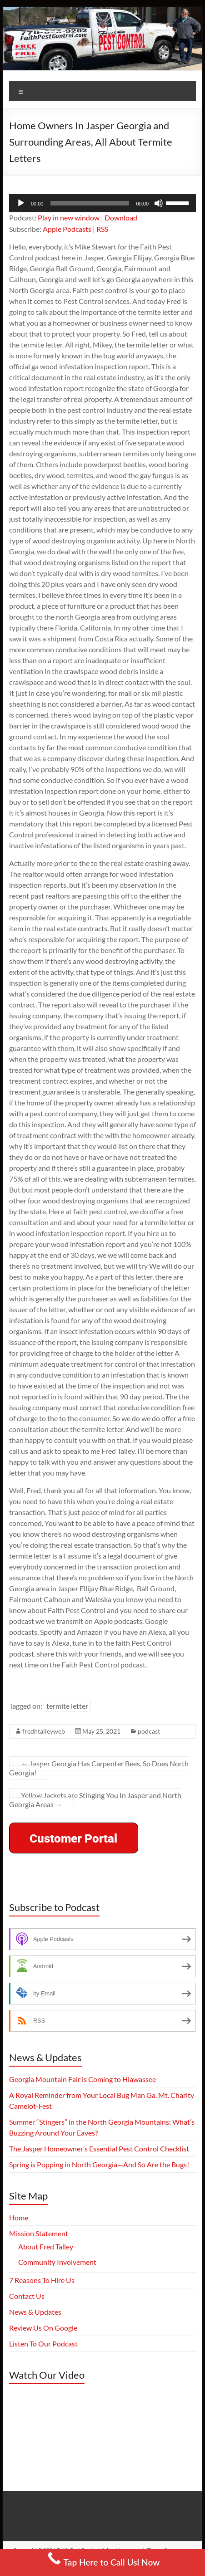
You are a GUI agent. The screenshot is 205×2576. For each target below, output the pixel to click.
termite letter (67, 1705)
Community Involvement (57, 2262)
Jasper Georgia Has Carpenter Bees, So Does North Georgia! (99, 1768)
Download (121, 217)
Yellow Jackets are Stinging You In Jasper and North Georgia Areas (95, 1800)
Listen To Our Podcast (43, 2343)
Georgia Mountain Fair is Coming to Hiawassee (82, 2079)
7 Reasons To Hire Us (42, 2280)
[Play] (20, 203)
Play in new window (69, 217)
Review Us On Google (43, 2327)
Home (18, 2217)
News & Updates (35, 2311)
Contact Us (27, 2296)
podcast (149, 1731)
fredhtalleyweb (43, 1731)
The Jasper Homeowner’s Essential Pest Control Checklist (99, 2148)
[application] (102, 203)
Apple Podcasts (67, 229)
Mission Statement (38, 2233)
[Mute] (158, 203)
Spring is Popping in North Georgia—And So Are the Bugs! (99, 2164)
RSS (102, 229)
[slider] (89, 203)
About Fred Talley (45, 2246)
